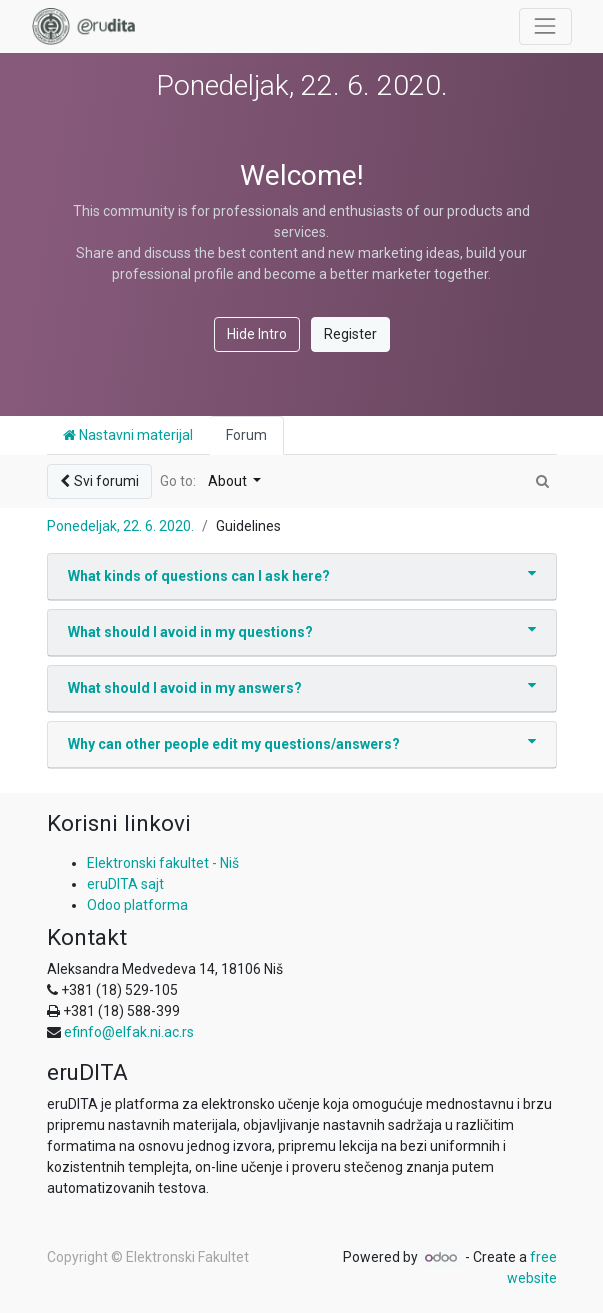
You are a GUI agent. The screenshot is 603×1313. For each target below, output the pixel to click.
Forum (246, 435)
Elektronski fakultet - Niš (163, 863)
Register (350, 334)
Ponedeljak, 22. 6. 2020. (120, 526)
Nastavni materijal (128, 435)
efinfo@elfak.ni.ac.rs (129, 1032)
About (229, 481)
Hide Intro (257, 334)
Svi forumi (99, 481)
